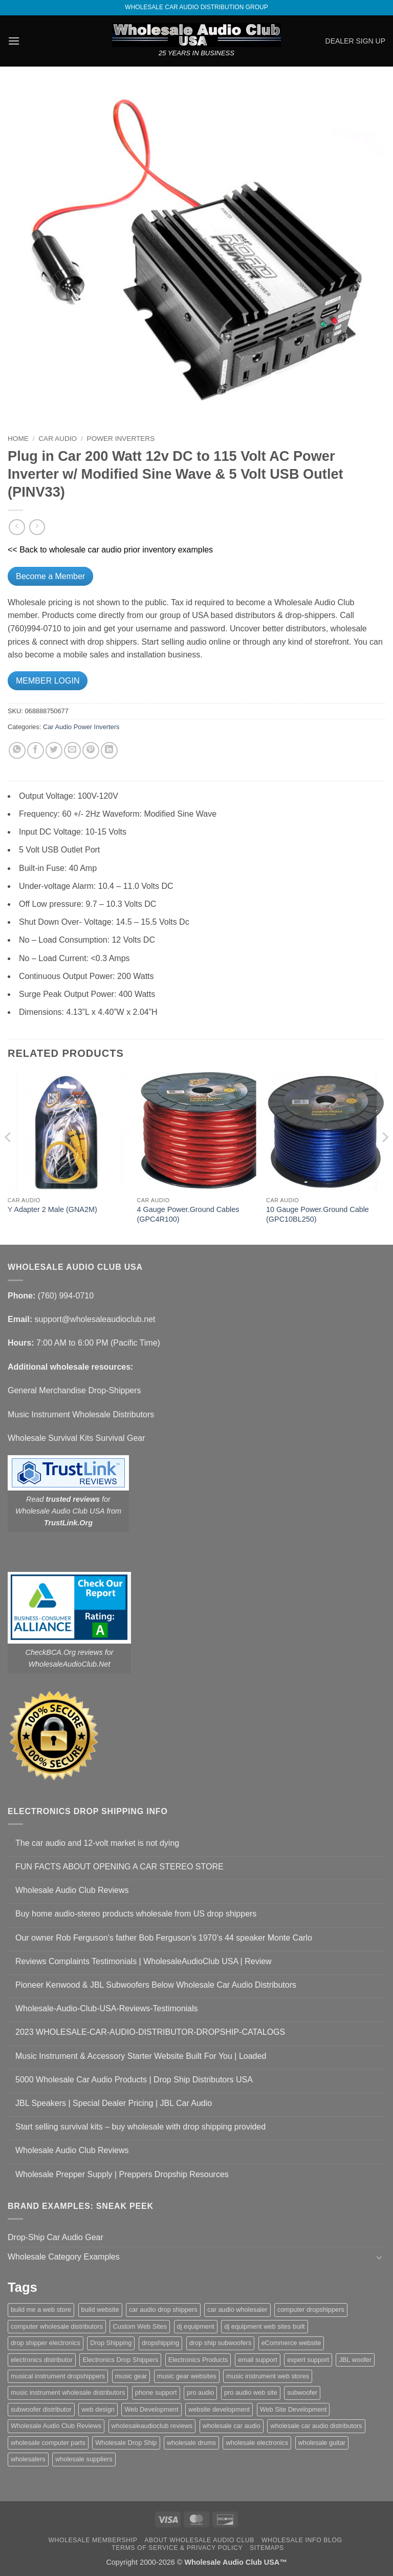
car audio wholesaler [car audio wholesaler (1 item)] (237, 2309)
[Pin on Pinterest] (90, 750)
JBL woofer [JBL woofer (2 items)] (355, 2360)
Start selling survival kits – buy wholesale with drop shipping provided (140, 2126)
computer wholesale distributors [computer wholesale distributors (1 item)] (57, 2326)
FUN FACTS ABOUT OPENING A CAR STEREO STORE (119, 1866)
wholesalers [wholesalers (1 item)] (28, 2459)
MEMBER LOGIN (47, 680)
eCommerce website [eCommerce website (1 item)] (291, 2343)
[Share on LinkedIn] (109, 750)
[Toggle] (379, 2257)
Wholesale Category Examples (64, 2256)
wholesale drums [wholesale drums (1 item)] (191, 2442)
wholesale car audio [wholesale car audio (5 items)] (231, 2426)
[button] (14, 40)
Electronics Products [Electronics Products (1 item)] (198, 2360)
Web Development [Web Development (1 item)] (151, 2409)
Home (18, 438)
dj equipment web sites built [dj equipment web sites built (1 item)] (264, 2326)
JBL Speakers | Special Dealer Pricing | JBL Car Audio (113, 2103)
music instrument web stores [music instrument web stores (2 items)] (267, 2376)
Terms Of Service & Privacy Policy (177, 2547)
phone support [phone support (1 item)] (156, 2392)
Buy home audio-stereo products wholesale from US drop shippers (135, 1913)
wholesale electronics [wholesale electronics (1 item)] (257, 2442)
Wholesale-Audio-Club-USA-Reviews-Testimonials (106, 2008)
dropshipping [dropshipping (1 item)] (160, 2343)
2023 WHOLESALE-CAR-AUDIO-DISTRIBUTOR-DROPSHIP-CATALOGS (150, 2032)
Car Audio (57, 438)
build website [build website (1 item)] (100, 2309)
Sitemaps (267, 2547)
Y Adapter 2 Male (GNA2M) (52, 1209)
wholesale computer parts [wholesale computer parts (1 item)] (48, 2442)
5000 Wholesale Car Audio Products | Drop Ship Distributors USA (134, 2079)
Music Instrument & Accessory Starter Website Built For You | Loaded (140, 2056)
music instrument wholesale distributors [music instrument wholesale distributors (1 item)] (68, 2392)
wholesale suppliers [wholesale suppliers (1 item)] (84, 2459)
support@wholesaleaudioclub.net (94, 1319)
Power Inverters (121, 438)
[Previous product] (37, 527)
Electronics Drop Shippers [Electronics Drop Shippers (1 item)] (120, 2360)
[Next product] (17, 527)
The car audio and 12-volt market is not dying (97, 1843)
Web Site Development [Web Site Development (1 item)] (293, 2409)
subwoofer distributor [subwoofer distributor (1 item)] (41, 2409)
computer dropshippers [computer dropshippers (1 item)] (310, 2309)
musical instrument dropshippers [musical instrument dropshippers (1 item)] (58, 2376)
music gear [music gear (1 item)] (131, 2376)
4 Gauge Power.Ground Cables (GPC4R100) (188, 1214)
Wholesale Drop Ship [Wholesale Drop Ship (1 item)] (126, 2442)
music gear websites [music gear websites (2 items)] (186, 2376)
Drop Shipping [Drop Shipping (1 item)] (111, 2343)
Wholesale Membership (92, 2540)
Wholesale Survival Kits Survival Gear (76, 1438)
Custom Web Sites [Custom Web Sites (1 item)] (140, 2326)
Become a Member (50, 576)
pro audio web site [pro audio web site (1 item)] (250, 2392)
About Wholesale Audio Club (199, 2540)
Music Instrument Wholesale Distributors (81, 1414)
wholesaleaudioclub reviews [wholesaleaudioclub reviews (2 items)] (152, 2426)
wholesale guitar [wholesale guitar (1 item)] (321, 2442)
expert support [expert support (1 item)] (308, 2360)
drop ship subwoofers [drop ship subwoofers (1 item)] (220, 2343)
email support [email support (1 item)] (257, 2360)
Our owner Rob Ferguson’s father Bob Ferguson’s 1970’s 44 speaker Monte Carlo (163, 1937)
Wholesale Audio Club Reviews (71, 1890)
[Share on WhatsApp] (17, 750)
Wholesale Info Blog (301, 2540)
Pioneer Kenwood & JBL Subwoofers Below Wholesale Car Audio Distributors (155, 1985)
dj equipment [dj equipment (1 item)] (195, 2326)
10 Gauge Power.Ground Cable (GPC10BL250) (317, 1214)
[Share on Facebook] (35, 750)
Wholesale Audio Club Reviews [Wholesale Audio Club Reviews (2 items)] (56, 2426)
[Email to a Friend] (72, 750)
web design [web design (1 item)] (98, 2409)
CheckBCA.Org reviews (64, 1652)
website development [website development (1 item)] (219, 2409)
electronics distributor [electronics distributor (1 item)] (42, 2360)
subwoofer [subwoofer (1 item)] (302, 2392)
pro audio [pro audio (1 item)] (200, 2392)
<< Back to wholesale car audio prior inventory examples (110, 549)
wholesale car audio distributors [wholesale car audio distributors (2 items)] (316, 2426)
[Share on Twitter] (54, 750)
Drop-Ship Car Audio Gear (55, 2237)
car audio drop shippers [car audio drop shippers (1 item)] (163, 2309)
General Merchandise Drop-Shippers (74, 1390)
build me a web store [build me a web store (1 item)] (41, 2309)
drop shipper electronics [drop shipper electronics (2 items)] (45, 2343)
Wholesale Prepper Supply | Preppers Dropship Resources (122, 2174)
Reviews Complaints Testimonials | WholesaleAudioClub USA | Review (143, 1961)
